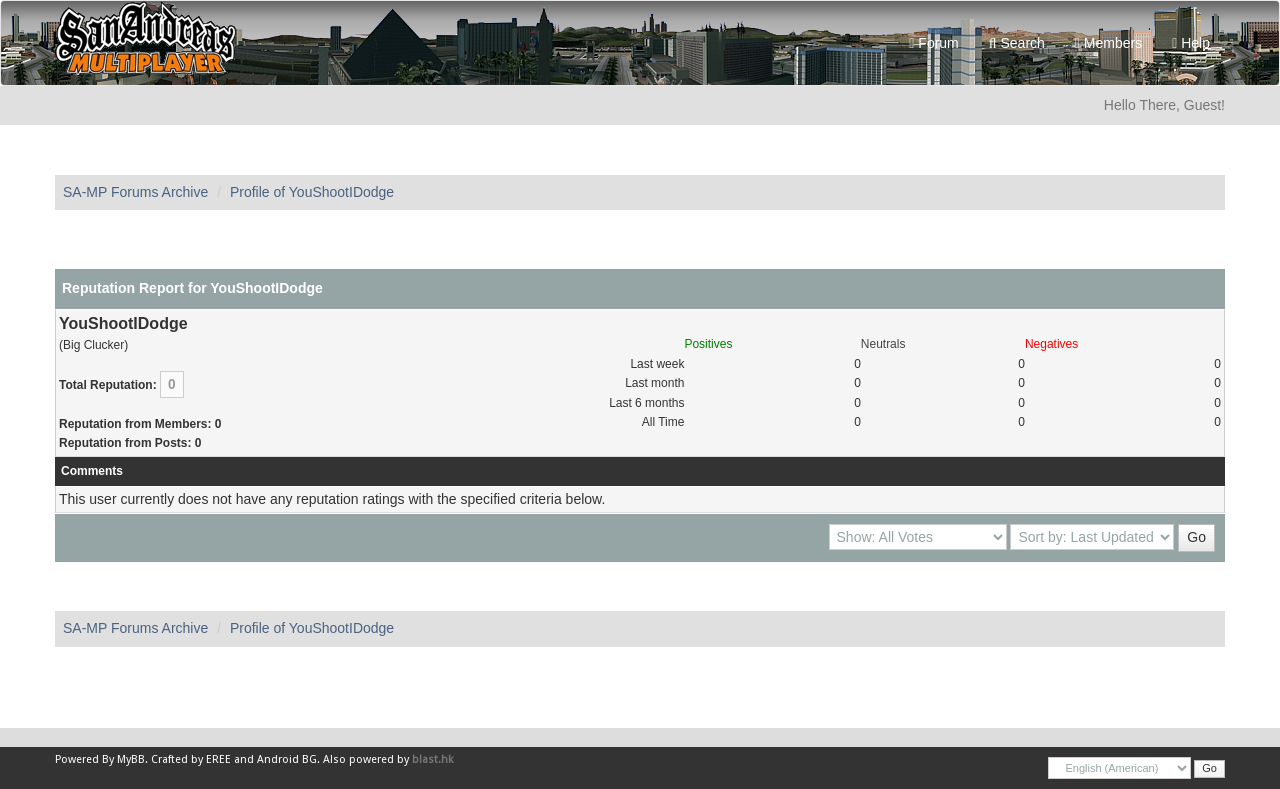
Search (1017, 43)
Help (1191, 43)
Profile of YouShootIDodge (312, 192)
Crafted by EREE (191, 759)
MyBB (131, 759)
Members (1108, 43)
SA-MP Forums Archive (135, 192)
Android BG (287, 759)
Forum (933, 43)
